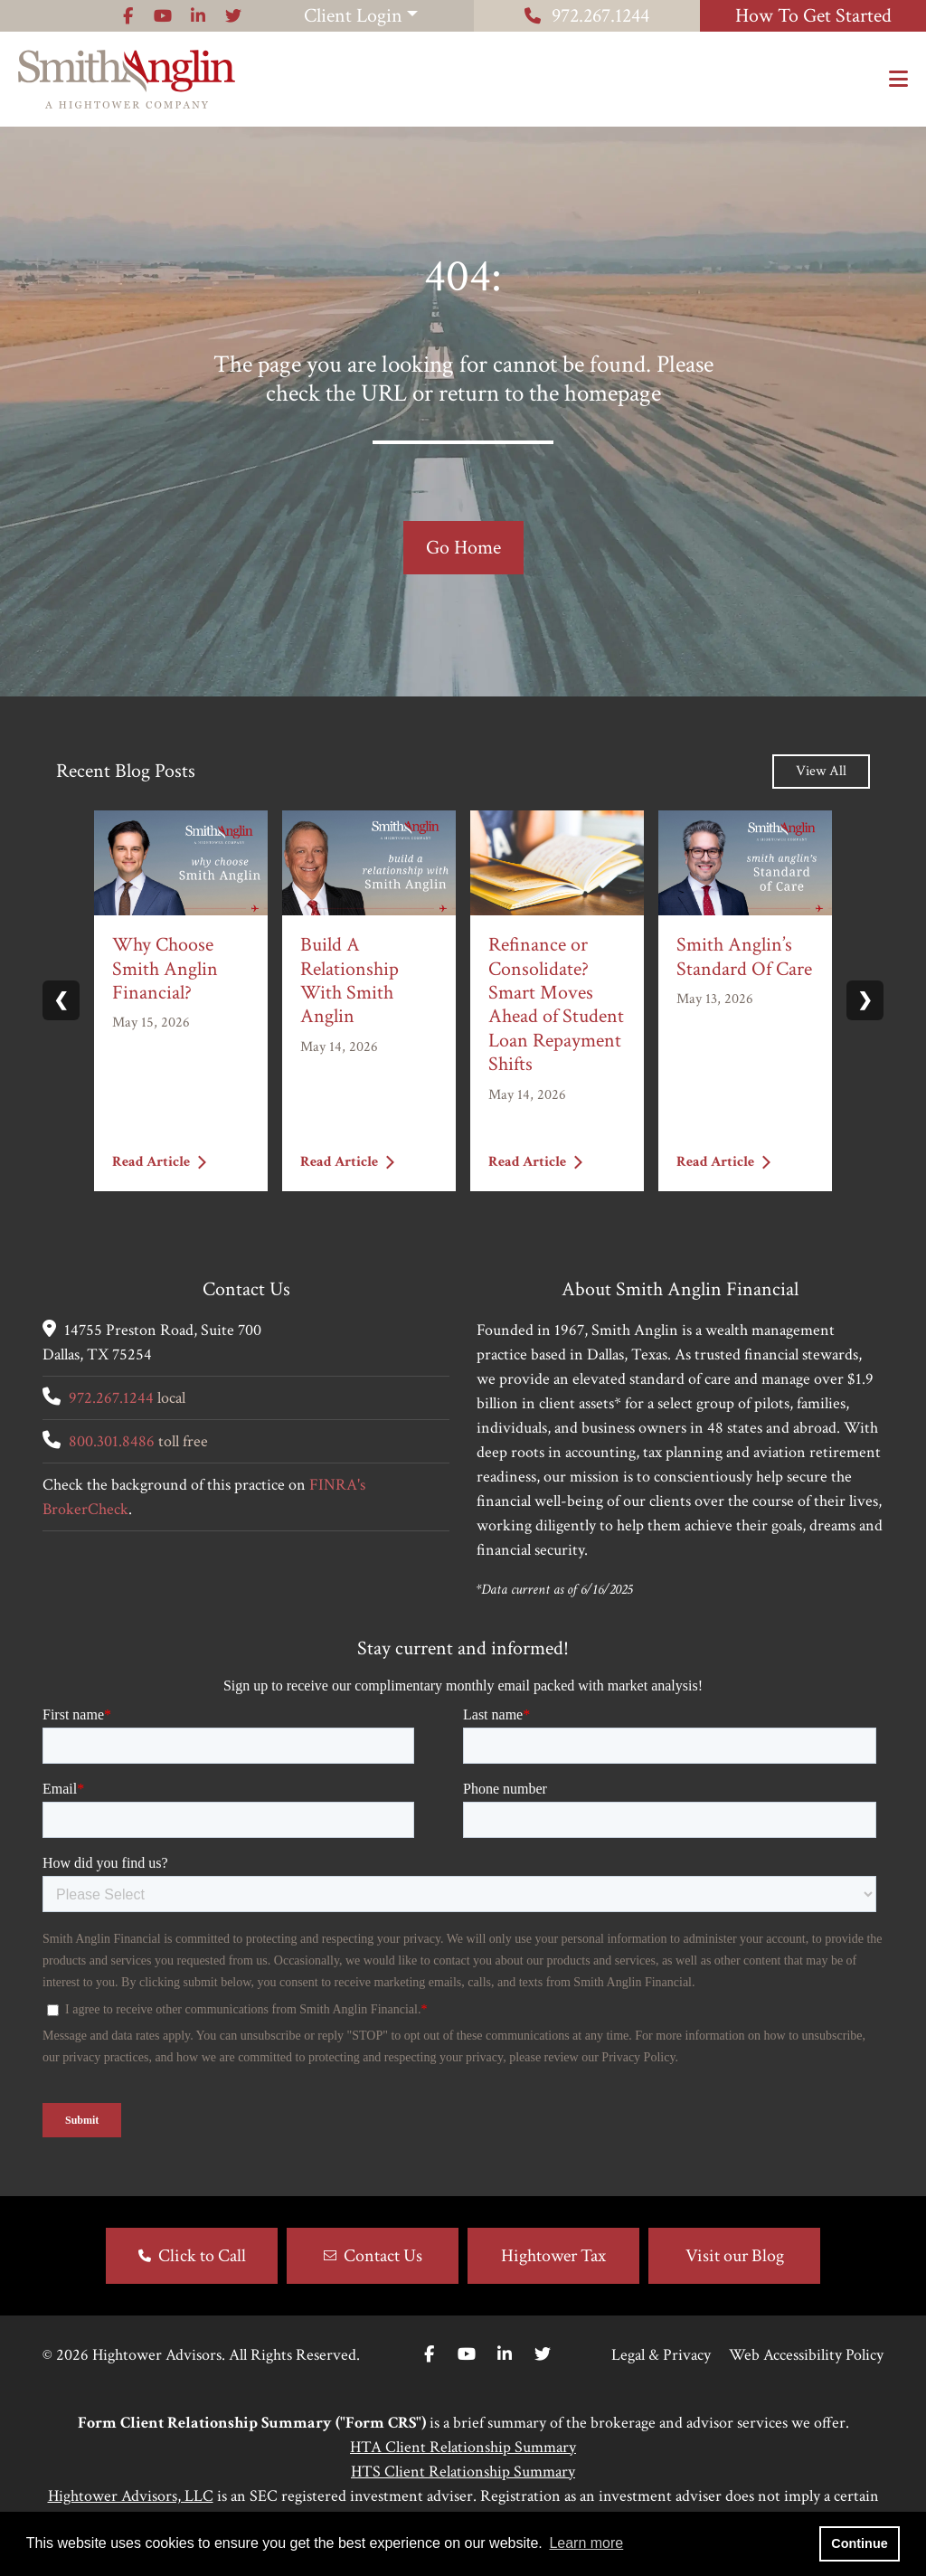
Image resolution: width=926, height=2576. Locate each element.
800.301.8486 (112, 1441)
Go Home (463, 548)
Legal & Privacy (661, 2354)
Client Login (353, 16)
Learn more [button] (586, 2543)
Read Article (159, 1161)
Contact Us (383, 2256)
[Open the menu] (898, 79)
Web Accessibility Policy (806, 2354)
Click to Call (202, 2256)
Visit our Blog (734, 2256)
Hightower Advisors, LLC (130, 2496)
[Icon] (128, 16)
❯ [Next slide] (865, 1000)
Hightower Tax (553, 2256)
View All (821, 771)
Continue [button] (859, 2543)
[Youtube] (467, 2354)
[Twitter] (542, 2354)
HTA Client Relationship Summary (463, 2447)
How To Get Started (813, 16)
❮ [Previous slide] (61, 1000)
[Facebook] (429, 2354)
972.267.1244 (586, 16)
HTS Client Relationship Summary (463, 2471)
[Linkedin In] (504, 2354)
